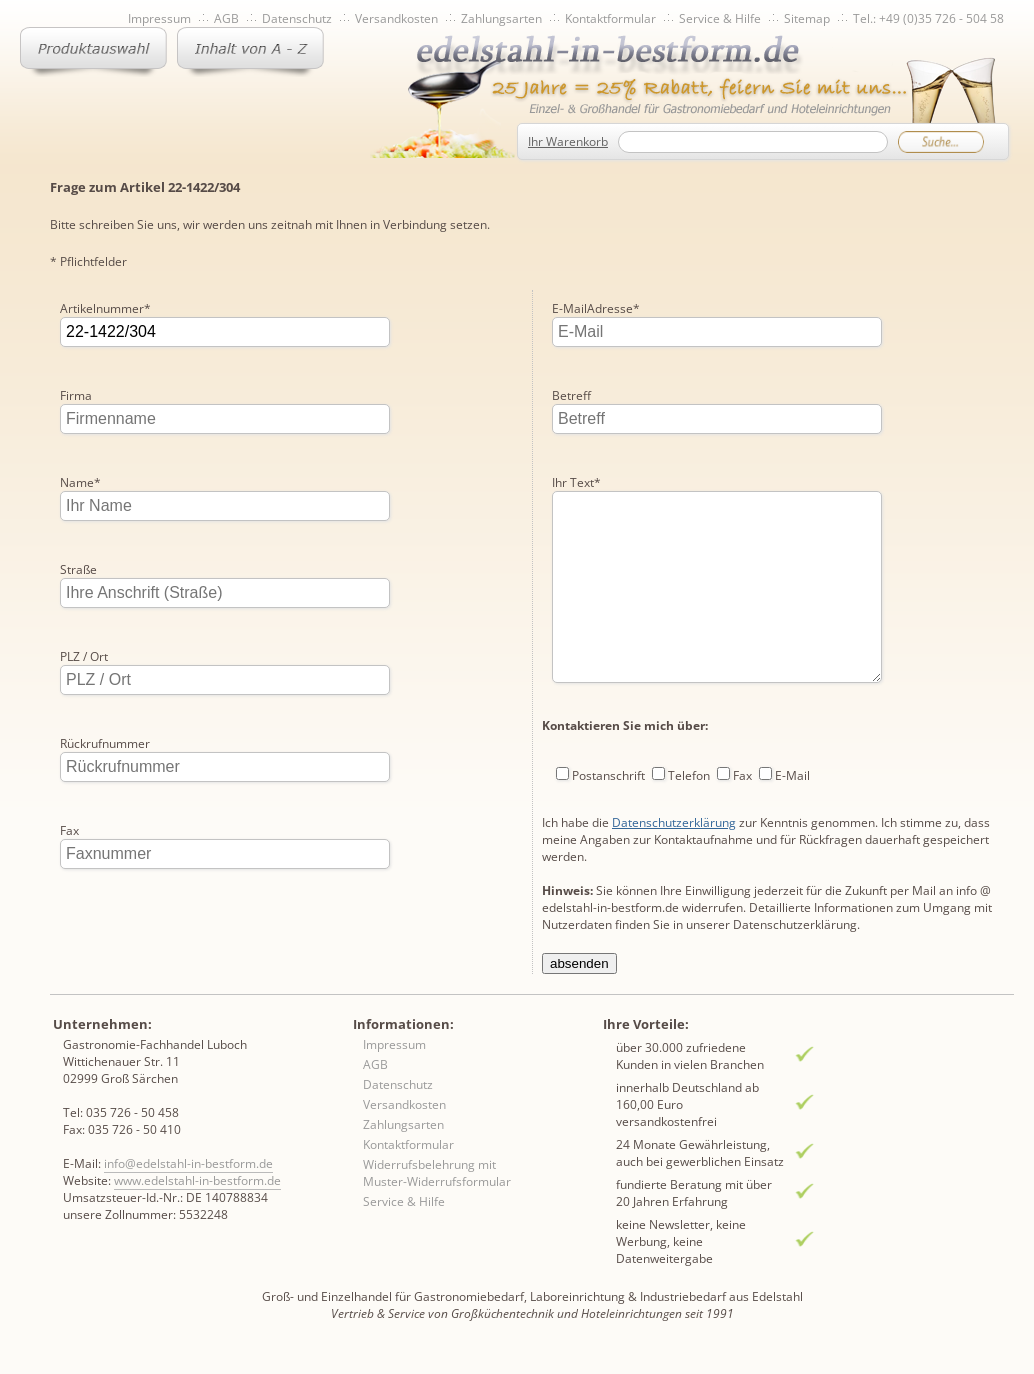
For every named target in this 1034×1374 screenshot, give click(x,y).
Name (80, 482)
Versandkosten (396, 18)
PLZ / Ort (84, 656)
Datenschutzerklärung (674, 775)
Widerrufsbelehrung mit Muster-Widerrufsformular (437, 1189)
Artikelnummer (105, 308)
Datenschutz (297, 18)
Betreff (571, 308)
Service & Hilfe (720, 18)
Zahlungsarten (501, 18)
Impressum (159, 18)
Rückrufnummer (105, 743)
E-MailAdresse (104, 917)
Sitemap (807, 18)
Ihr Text (576, 395)
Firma (76, 395)
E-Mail (792, 728)
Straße (78, 569)
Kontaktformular (610, 18)
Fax (69, 830)
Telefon (689, 728)
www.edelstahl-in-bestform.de (197, 1196)
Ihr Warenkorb (568, 141)
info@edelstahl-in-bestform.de (188, 1179)
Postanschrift (608, 728)
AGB (226, 18)
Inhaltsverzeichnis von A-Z (250, 52)
